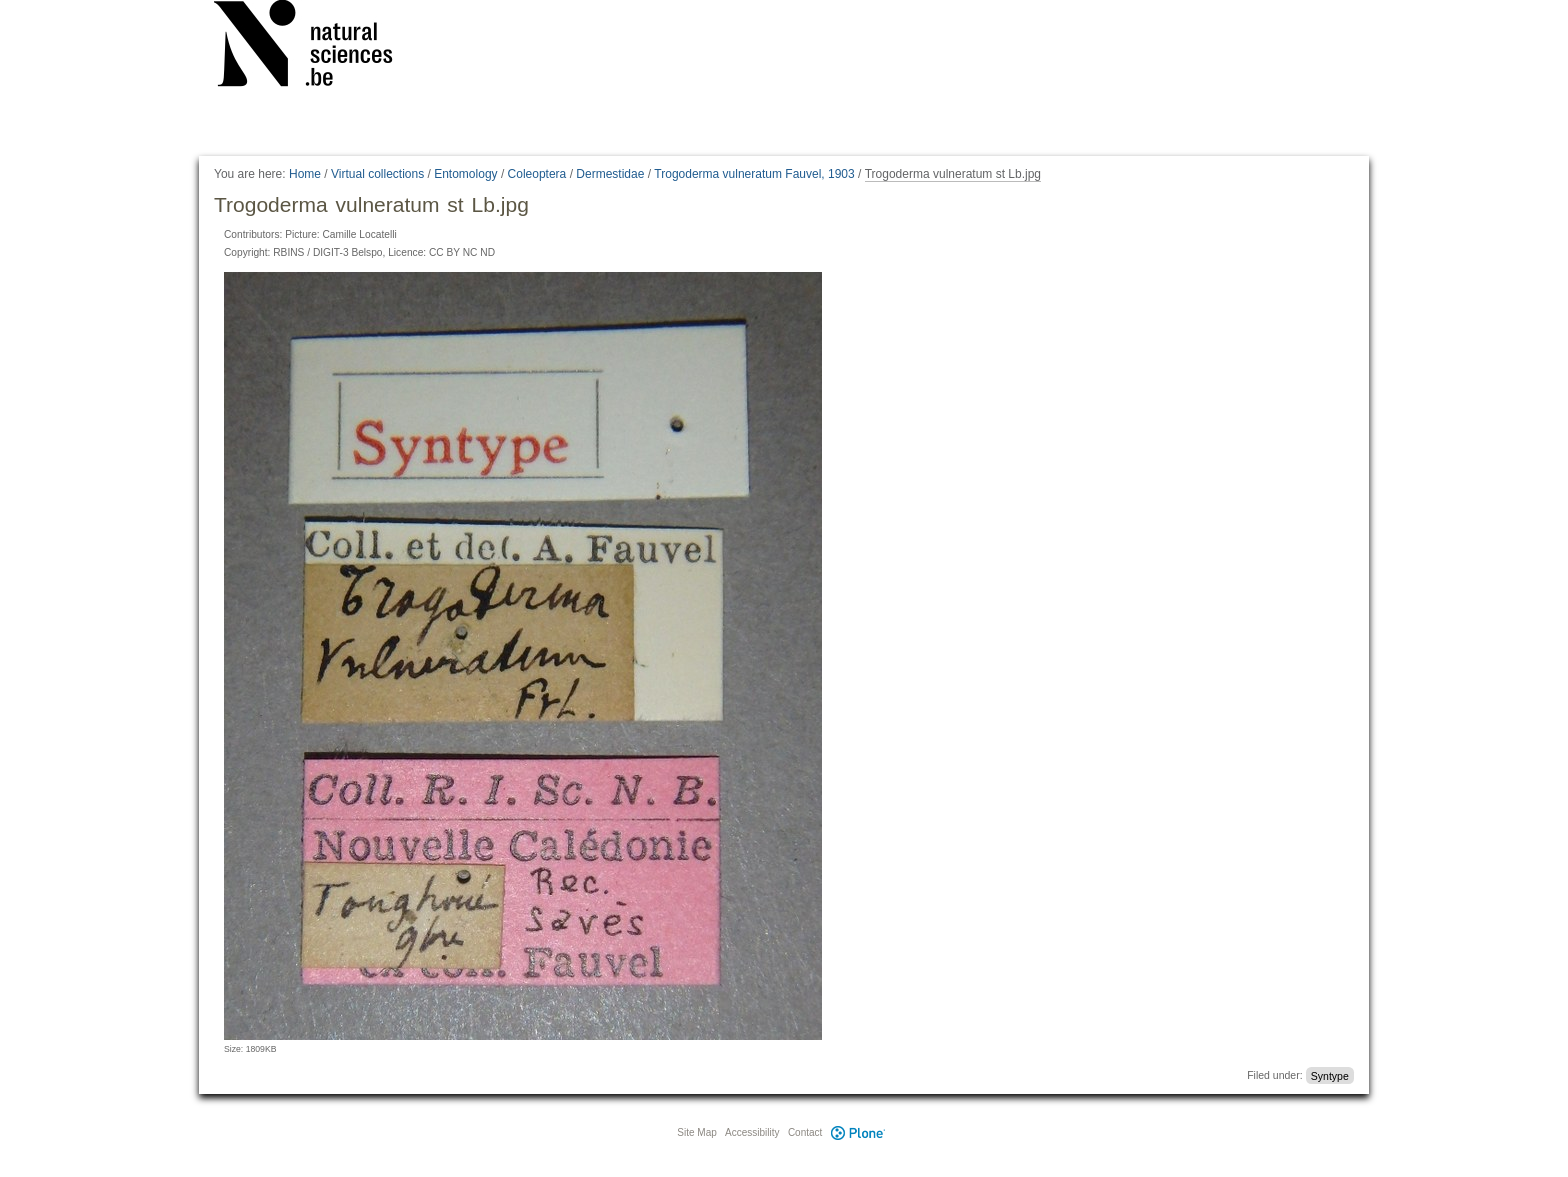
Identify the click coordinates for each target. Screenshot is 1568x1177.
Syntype (1330, 1075)
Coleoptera (537, 174)
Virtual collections (377, 174)
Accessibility (752, 1132)
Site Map (696, 1132)
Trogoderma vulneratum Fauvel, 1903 (754, 174)
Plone (858, 1132)
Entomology (465, 174)
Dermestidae (610, 174)
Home (305, 174)
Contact (805, 1132)
